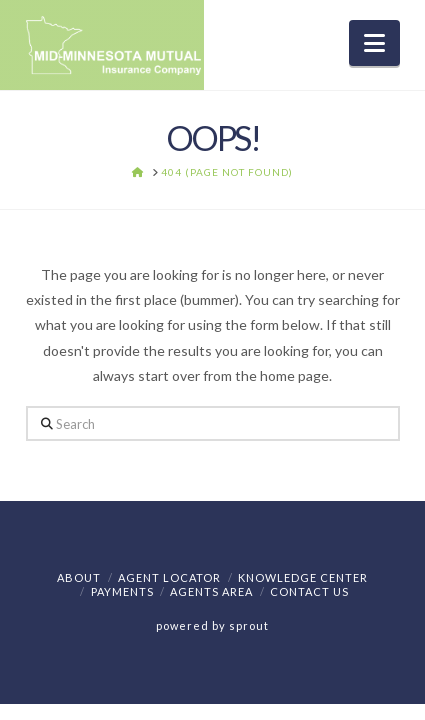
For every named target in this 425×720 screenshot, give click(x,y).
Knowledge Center (303, 577)
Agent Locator (169, 577)
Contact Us (309, 591)
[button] (374, 43)
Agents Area (211, 591)
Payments (122, 591)
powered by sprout (212, 625)
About (79, 577)
